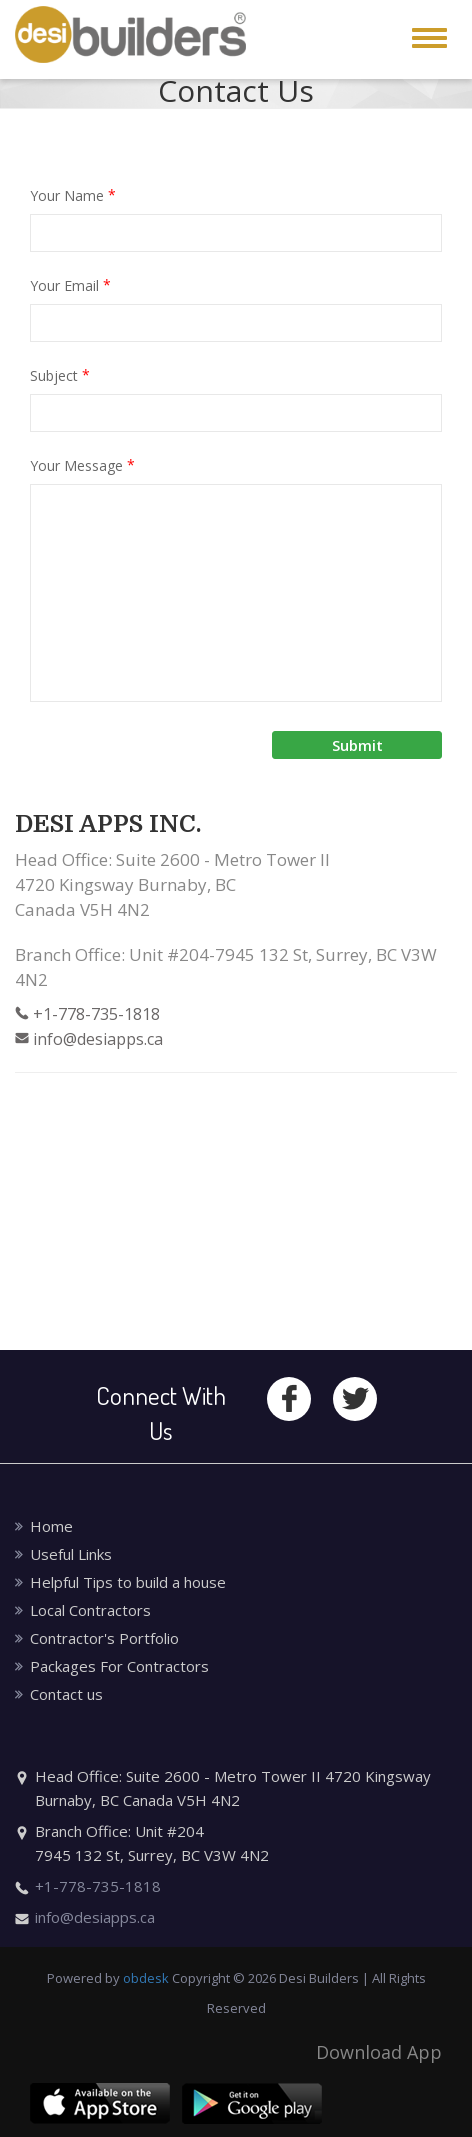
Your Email (70, 285)
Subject (60, 375)
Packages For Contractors (119, 1666)
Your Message (82, 465)
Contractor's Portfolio (104, 1638)
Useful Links (71, 1554)
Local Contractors (90, 1610)
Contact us (66, 1694)
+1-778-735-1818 (96, 1014)
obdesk (146, 1978)
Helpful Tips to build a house (128, 1582)
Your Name (73, 195)
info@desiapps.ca (98, 1039)
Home (51, 1526)
